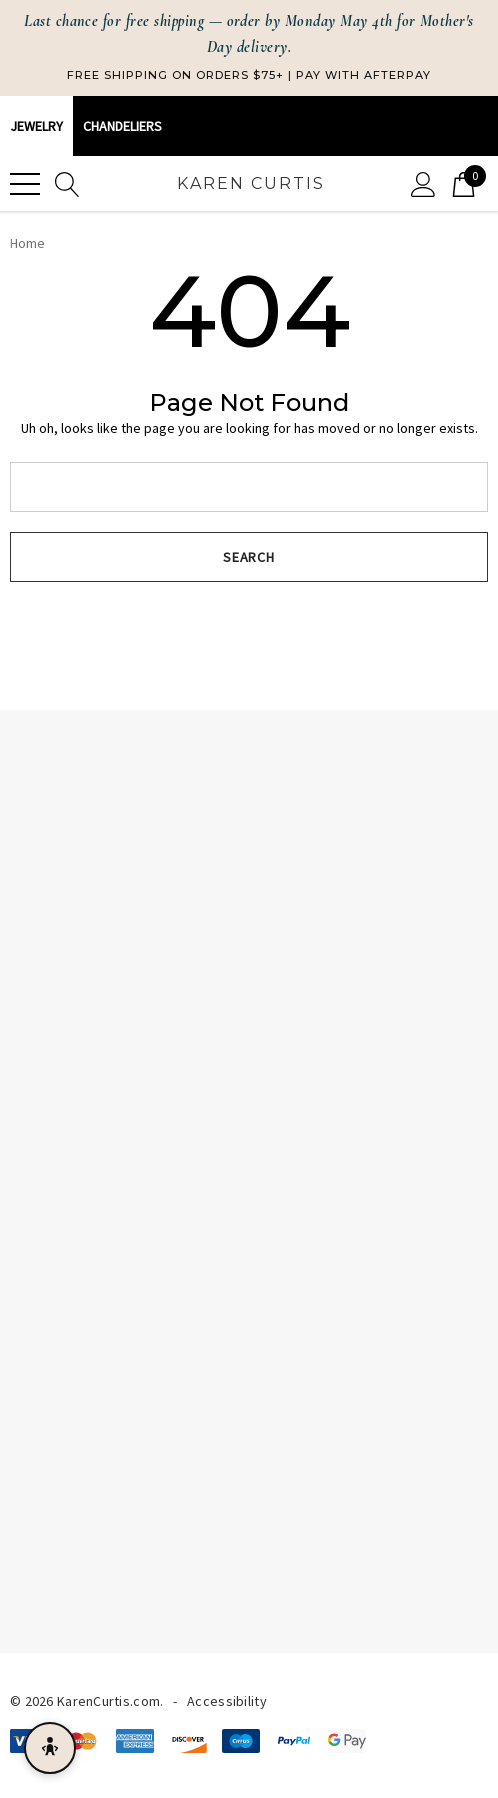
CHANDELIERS (122, 126)
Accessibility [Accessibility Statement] (227, 1701)
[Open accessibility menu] (50, 1748)
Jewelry (36, 126)
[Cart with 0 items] (463, 183)
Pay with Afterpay (363, 75)
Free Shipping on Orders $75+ (175, 75)
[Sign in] (423, 183)
